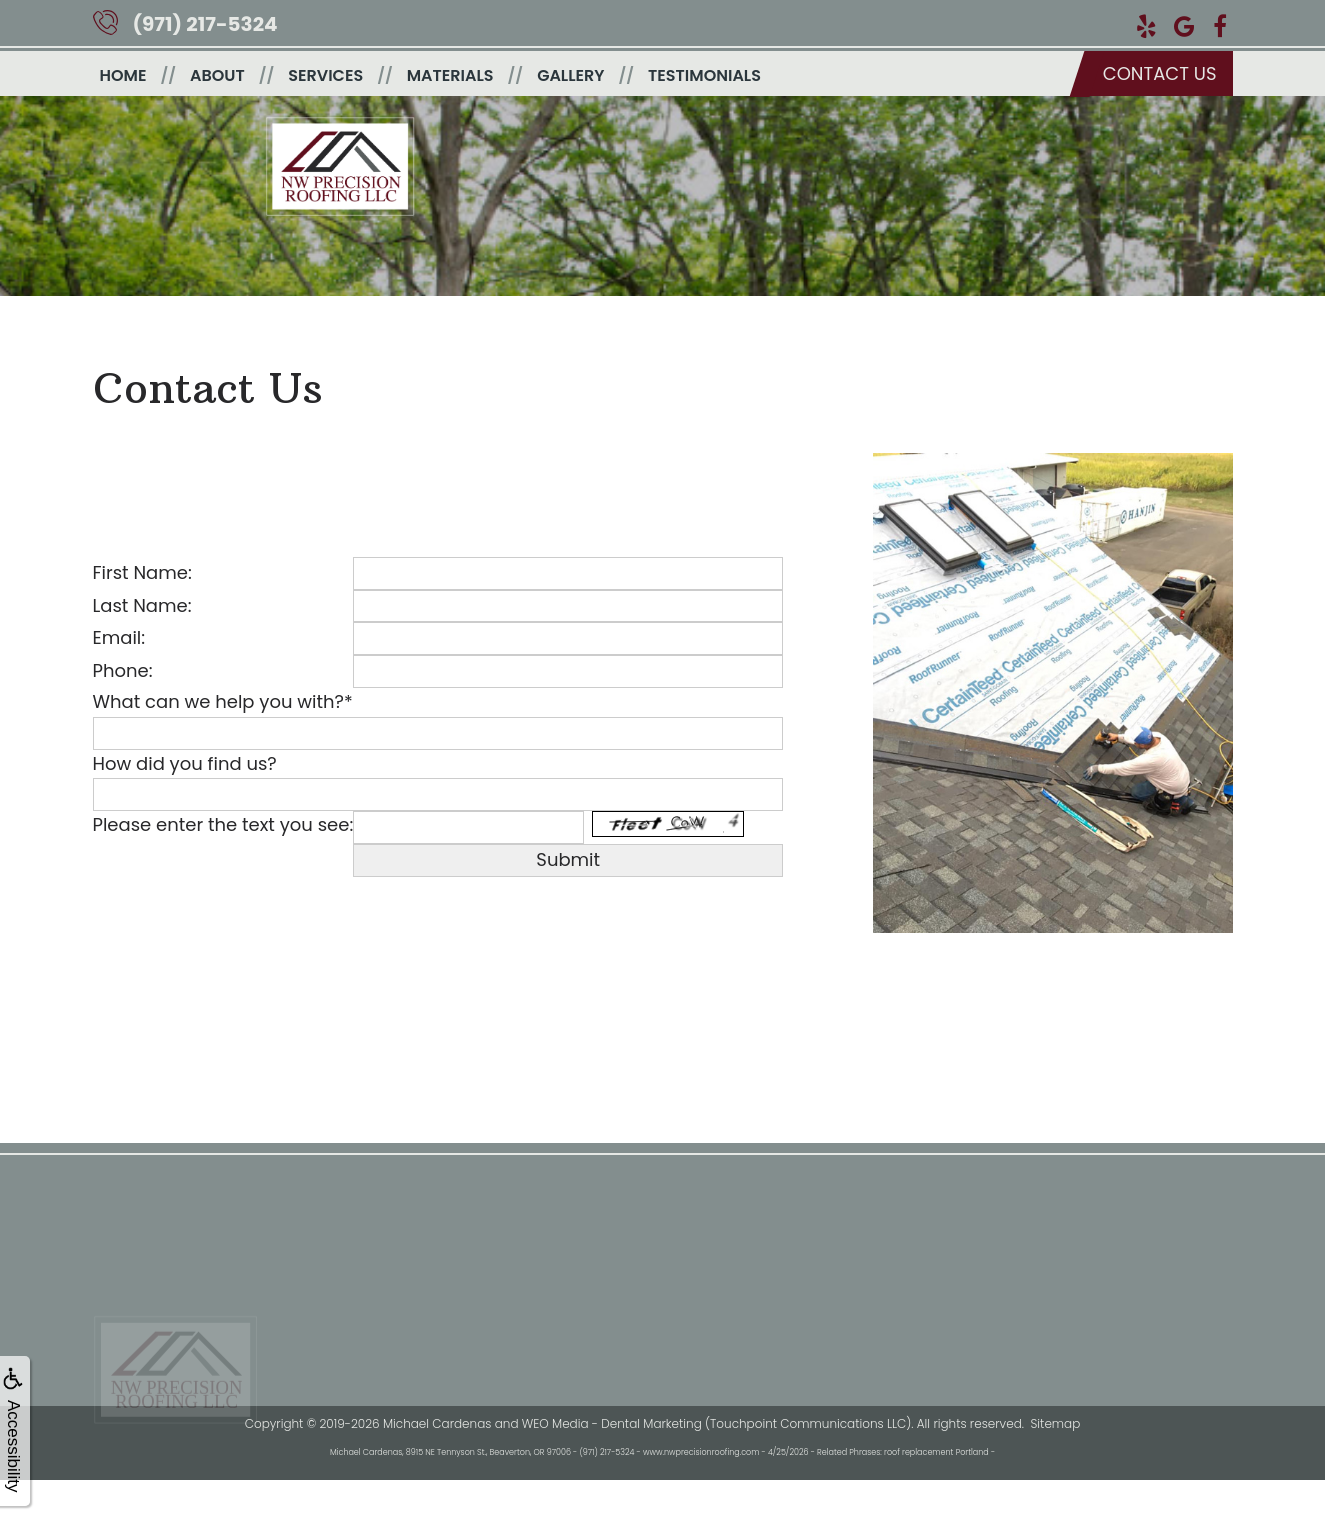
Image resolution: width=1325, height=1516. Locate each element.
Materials (450, 75)
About (217, 75)
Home (123, 75)
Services (325, 75)
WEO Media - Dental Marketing (612, 1423)
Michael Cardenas (437, 1423)
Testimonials (704, 75)
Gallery (570, 75)
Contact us (1160, 73)
